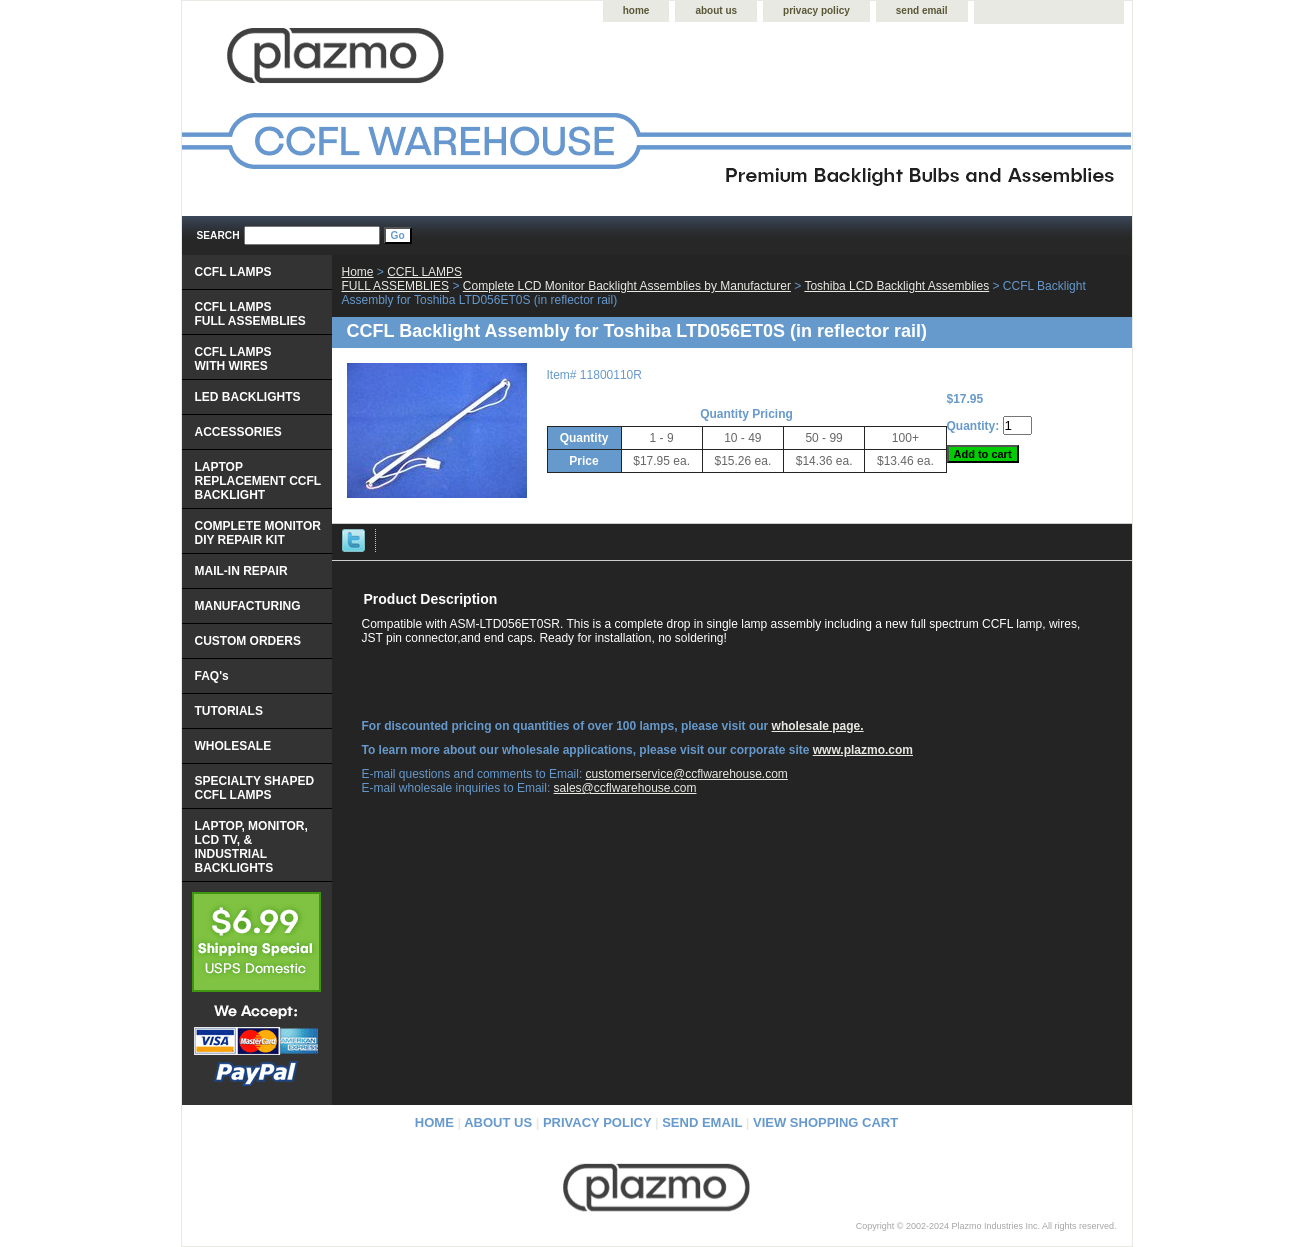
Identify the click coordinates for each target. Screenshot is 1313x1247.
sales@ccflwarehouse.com (625, 788)
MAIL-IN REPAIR (241, 571)
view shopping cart (825, 1122)
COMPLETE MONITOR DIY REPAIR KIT (258, 533)
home (636, 10)
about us (716, 10)
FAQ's (212, 676)
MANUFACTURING (248, 606)
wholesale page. (818, 726)
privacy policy (816, 10)
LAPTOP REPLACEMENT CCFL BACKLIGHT (258, 481)
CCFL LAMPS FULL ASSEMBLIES (402, 279)
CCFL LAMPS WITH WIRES (233, 359)
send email (922, 10)
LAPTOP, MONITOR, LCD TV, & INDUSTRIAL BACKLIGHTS (251, 847)
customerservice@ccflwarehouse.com (687, 774)
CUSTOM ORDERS (248, 641)
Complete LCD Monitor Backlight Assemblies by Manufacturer (627, 286)
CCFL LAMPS (233, 272)
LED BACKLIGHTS (248, 397)
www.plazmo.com (863, 750)
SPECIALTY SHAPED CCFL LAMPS (255, 788)
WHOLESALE (233, 746)
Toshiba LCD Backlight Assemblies (896, 286)
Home (358, 272)
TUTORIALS (229, 711)
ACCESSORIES (238, 432)
